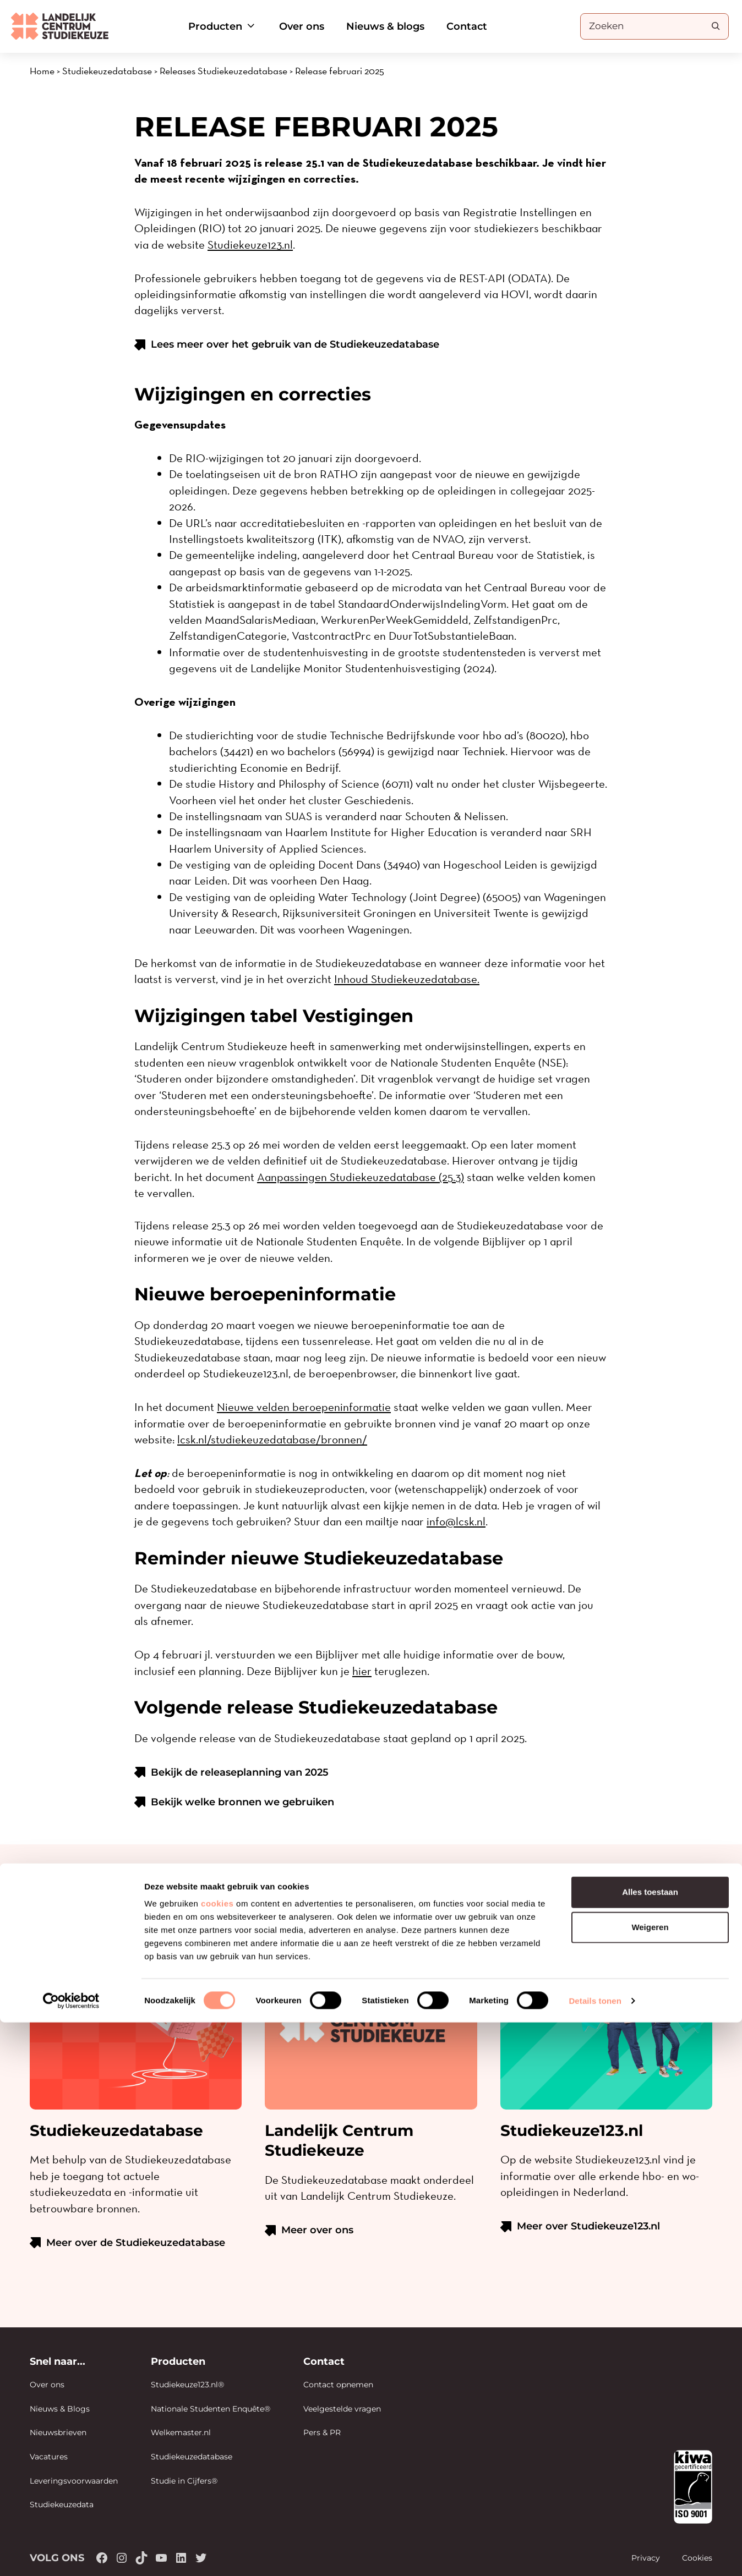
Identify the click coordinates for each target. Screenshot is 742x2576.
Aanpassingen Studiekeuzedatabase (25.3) (360, 1176)
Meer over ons (317, 2230)
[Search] (715, 26)
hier (362, 1670)
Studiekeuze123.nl (250, 244)
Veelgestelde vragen (342, 2409)
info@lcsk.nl (456, 1521)
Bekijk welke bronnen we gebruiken (242, 1802)
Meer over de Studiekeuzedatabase (135, 2243)
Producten (222, 26)
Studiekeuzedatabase (107, 70)
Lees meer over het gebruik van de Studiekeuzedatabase (295, 344)
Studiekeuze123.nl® (187, 2385)
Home (42, 70)
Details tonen (595, 2554)
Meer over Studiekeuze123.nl (588, 2226)
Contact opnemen (338, 2385)
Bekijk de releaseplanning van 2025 (240, 1772)
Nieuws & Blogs (60, 2409)
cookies (217, 2457)
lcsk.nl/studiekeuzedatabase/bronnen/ (272, 1439)
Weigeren (649, 2480)
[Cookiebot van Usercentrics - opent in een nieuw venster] (71, 2554)
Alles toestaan (650, 2445)
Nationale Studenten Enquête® (210, 2409)
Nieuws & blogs (385, 26)
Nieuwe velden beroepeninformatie (304, 1406)
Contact (466, 26)
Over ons (301, 26)
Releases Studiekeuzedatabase (223, 70)
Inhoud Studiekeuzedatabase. (406, 978)
